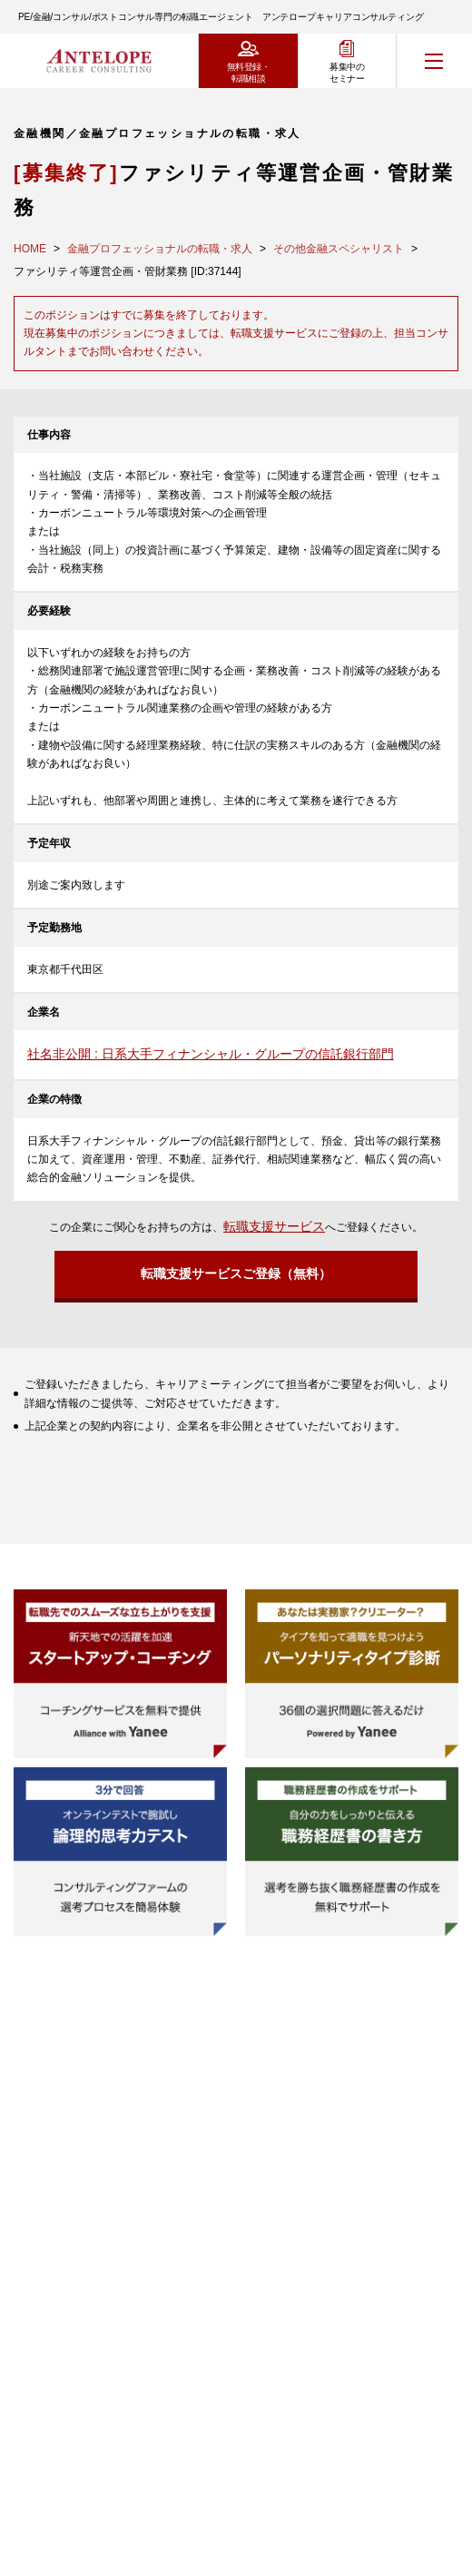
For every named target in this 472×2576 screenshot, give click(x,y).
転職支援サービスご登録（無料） (236, 1273)
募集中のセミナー (346, 73)
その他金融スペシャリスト (338, 248)
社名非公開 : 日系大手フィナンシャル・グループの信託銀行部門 (210, 1054)
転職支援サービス (274, 1226)
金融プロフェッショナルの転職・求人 (159, 248)
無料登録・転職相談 (248, 73)
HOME (30, 248)
